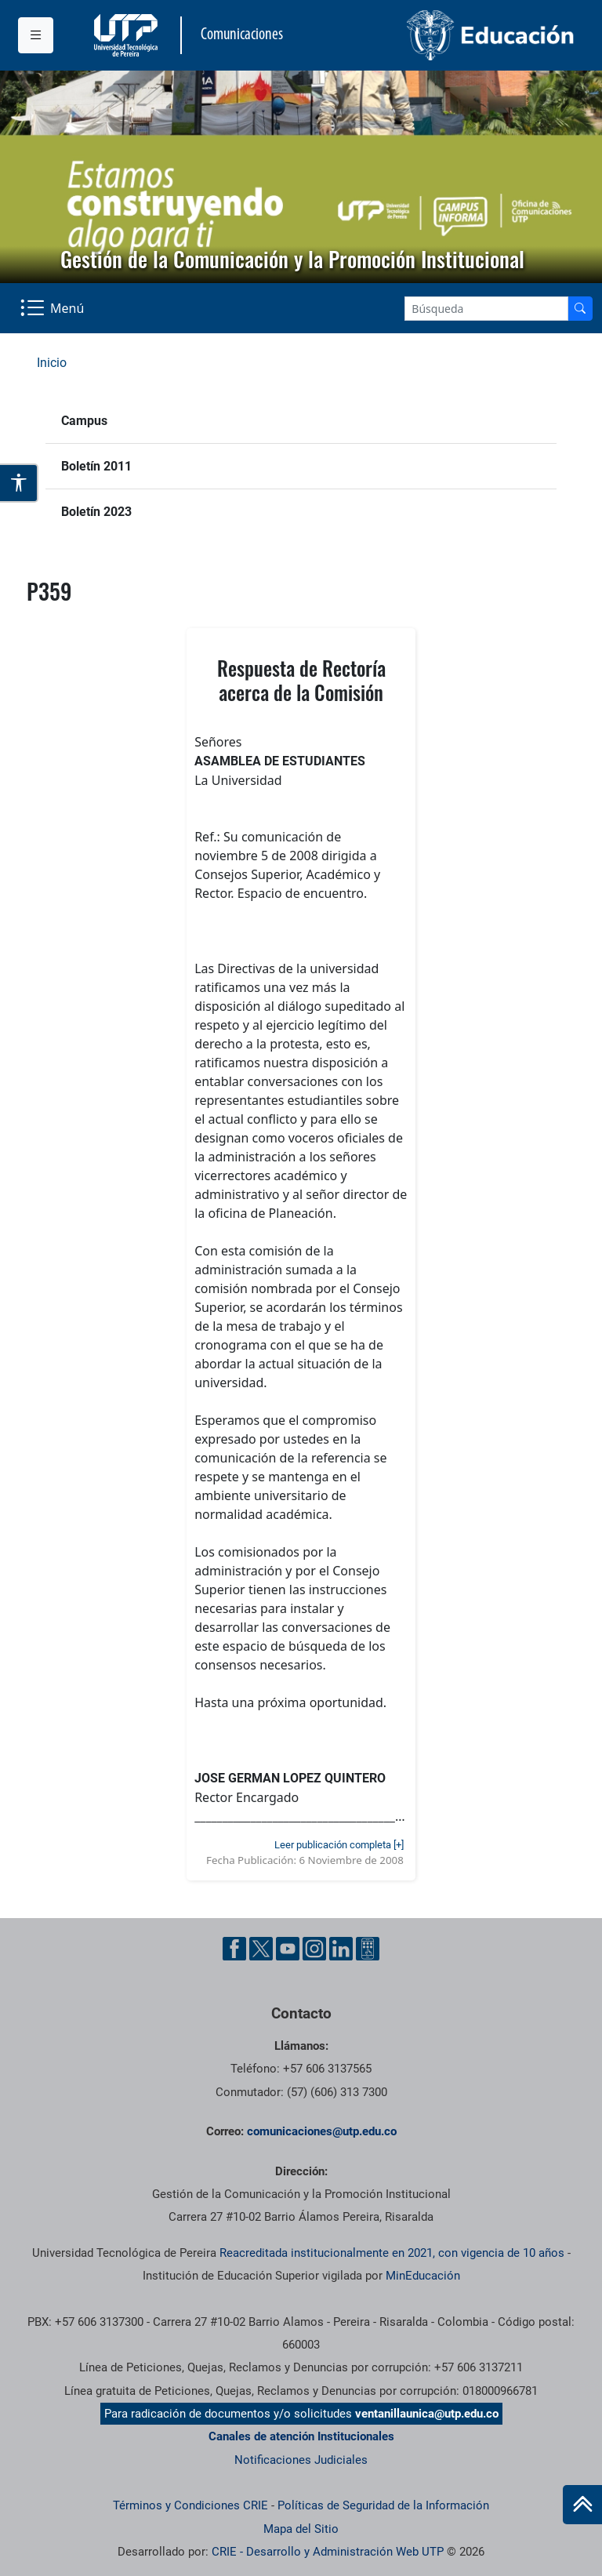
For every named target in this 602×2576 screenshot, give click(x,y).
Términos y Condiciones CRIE (190, 2505)
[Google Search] (486, 308)
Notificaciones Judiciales (301, 2460)
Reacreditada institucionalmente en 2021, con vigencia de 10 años (391, 2253)
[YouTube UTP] (287, 1948)
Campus (84, 420)
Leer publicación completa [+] (339, 1845)
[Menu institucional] (35, 35)
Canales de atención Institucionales (301, 2436)
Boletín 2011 (96, 466)
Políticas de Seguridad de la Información (383, 2505)
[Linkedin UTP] (341, 1948)
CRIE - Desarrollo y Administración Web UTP (328, 2552)
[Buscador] (580, 308)
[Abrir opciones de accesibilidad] (19, 483)
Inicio (52, 362)
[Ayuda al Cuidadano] (367, 1948)
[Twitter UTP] (261, 1948)
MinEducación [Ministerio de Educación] (423, 2276)
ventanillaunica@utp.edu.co (427, 2414)
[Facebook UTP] (234, 1948)
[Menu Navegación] (53, 308)
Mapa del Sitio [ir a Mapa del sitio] (301, 2529)
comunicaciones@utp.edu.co (322, 2131)
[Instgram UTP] (314, 1948)
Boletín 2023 (96, 511)
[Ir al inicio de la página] (582, 2504)
